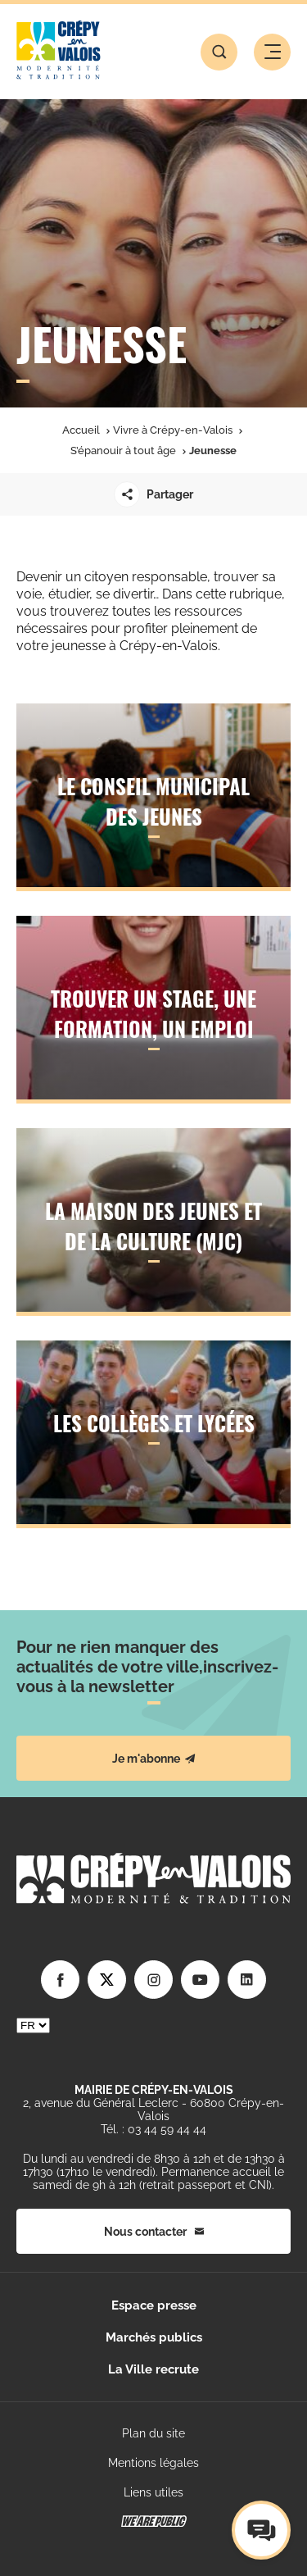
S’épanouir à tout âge (123, 450)
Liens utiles (153, 2492)
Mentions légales (153, 2462)
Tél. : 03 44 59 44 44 (153, 2129)
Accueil (81, 430)
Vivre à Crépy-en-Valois (173, 430)
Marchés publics (154, 2337)
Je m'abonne (154, 1758)
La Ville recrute (153, 2369)
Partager (153, 494)
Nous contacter (154, 2231)
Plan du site (153, 2433)
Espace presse (153, 2305)
